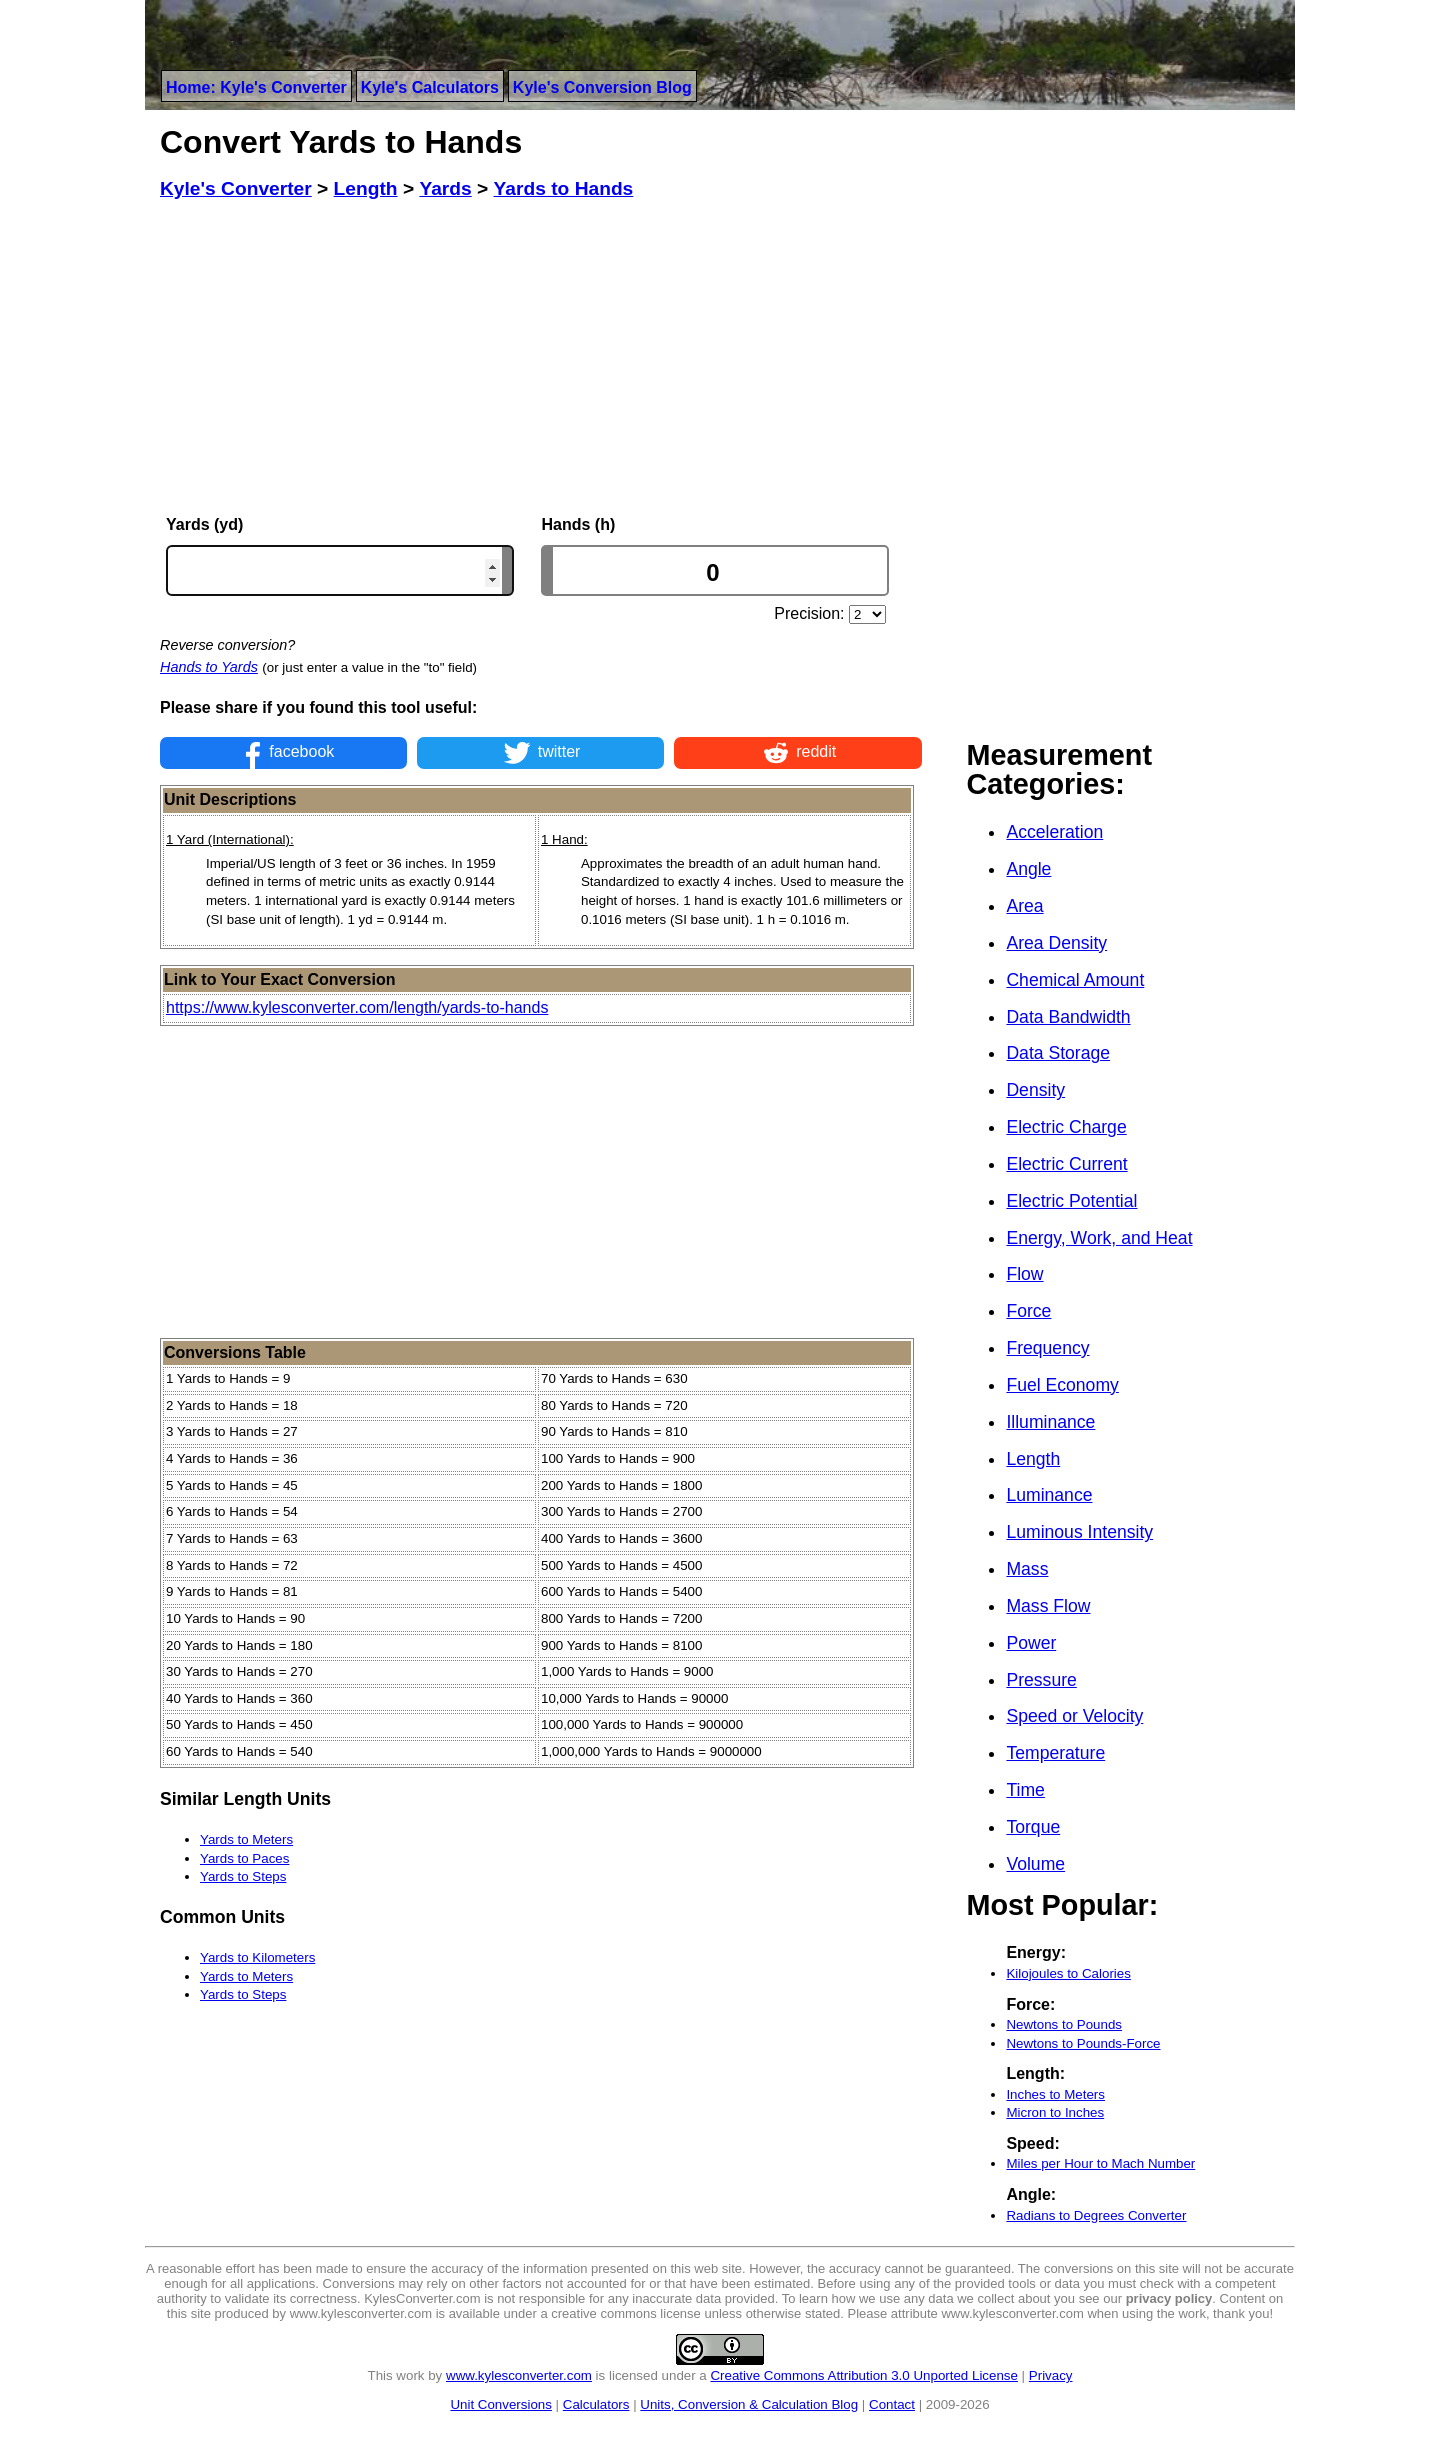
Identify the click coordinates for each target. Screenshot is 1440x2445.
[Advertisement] (541, 358)
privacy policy (1169, 2298)
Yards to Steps (243, 1876)
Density (1035, 1090)
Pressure (1041, 1680)
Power (1031, 1643)
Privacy (1051, 2375)
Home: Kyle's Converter (256, 87)
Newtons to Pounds (1064, 2024)
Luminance (1049, 1495)
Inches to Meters (1055, 2094)
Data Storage (1058, 1053)
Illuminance (1050, 1422)
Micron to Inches (1055, 2112)
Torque (1033, 1827)
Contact (892, 2404)
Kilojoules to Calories (1068, 1973)
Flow (1024, 1274)
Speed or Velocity (1074, 1716)
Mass (1027, 1569)
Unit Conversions (500, 2404)
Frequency (1047, 1348)
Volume (1035, 1864)
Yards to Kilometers (257, 1957)
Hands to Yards (209, 667)
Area (1024, 906)
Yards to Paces (244, 1858)
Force (1028, 1311)
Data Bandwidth (1068, 1017)
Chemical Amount (1075, 980)
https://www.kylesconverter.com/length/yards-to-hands (357, 1007)
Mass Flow (1048, 1606)
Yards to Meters (246, 1839)
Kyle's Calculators (430, 87)
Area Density (1056, 943)
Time (1025, 1790)
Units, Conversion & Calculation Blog (749, 2404)
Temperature (1055, 1753)
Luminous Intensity (1079, 1532)
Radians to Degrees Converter (1096, 2215)
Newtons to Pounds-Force (1083, 2043)
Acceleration (1054, 832)
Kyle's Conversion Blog (602, 87)
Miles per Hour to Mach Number (1100, 2163)
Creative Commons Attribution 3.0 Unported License (863, 2375)
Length (1033, 1459)
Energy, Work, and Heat (1099, 1238)
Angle (1028, 869)
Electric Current (1066, 1164)
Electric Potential (1071, 1201)
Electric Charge (1066, 1127)
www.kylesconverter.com (519, 2375)
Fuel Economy (1062, 1385)
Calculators (596, 2404)
